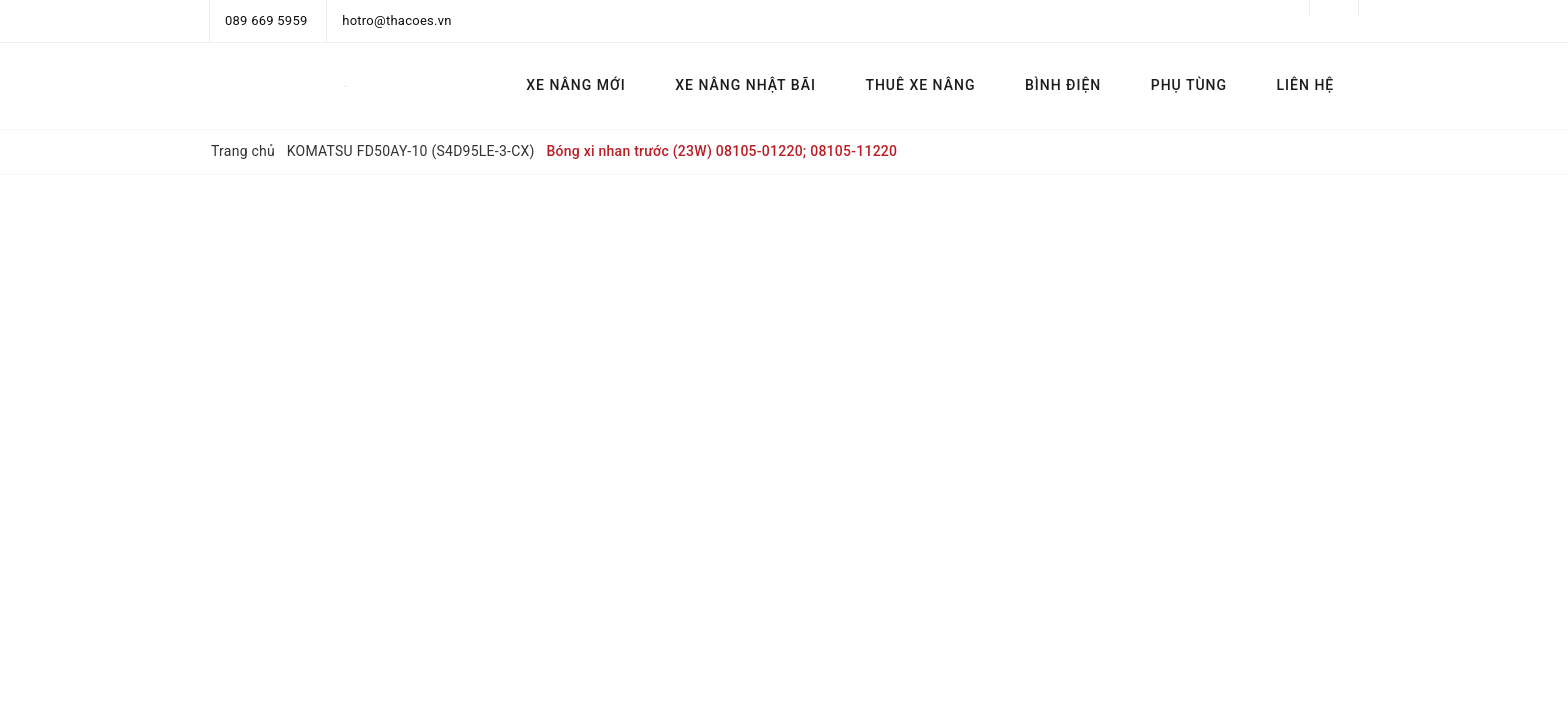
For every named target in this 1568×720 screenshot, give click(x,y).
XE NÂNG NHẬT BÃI (745, 85)
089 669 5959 (266, 20)
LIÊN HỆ (1306, 85)
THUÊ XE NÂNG (920, 85)
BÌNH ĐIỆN (1063, 85)
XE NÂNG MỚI (575, 85)
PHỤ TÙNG (1189, 85)
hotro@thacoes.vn (396, 20)
